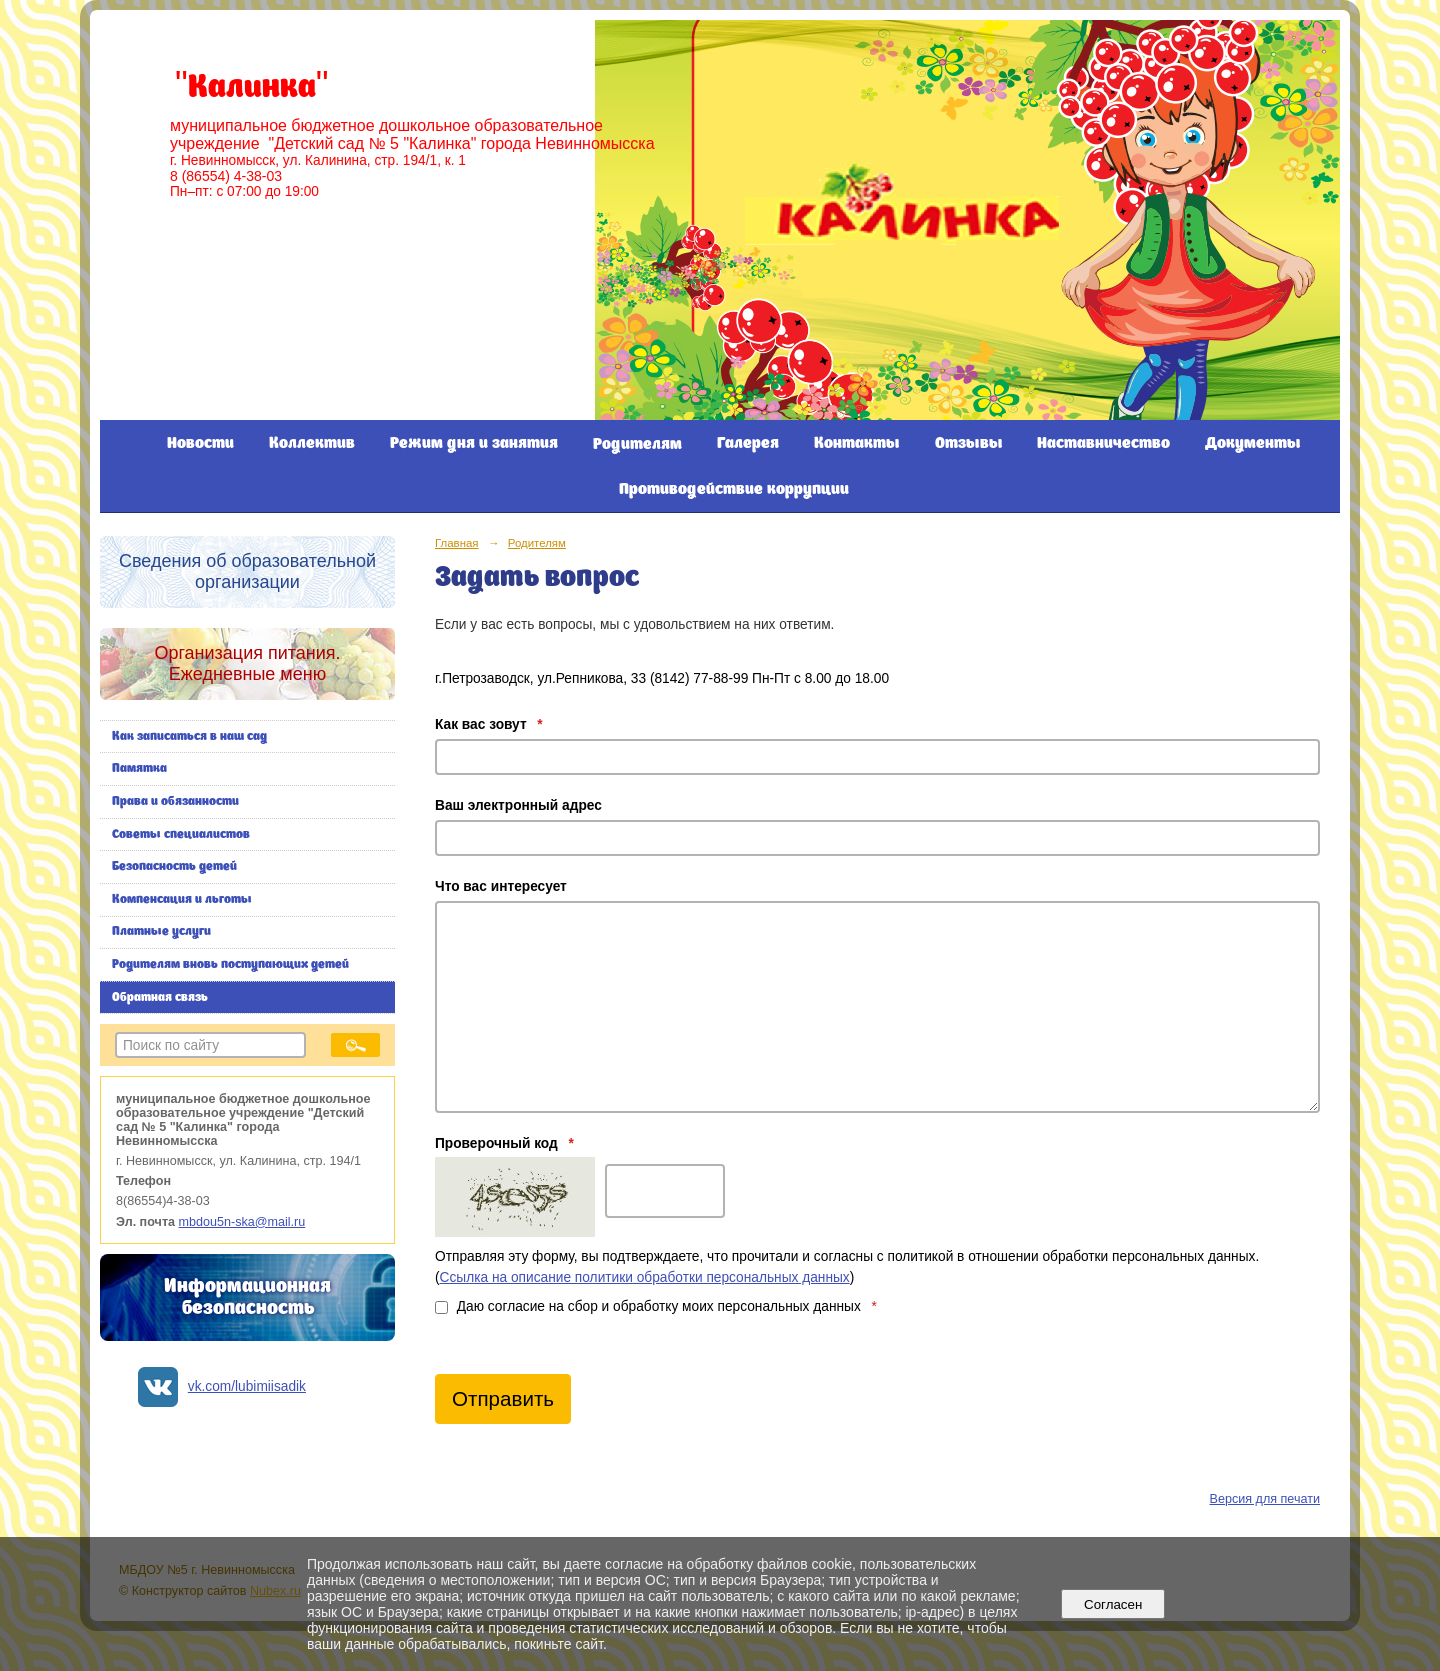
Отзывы (969, 443)
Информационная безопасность (247, 1298)
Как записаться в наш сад (189, 736)
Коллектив (312, 443)
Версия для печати (1265, 1499)
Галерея (748, 443)
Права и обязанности (175, 801)
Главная (457, 543)
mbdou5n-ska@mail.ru (242, 1222)
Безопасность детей (174, 866)
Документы (1253, 443)
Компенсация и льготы (182, 899)
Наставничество (1103, 443)
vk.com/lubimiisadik (247, 1386)
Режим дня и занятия (474, 443)
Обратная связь (160, 997)
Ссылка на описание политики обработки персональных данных (645, 1277)
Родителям (637, 444)
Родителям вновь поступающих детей (230, 964)
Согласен (1113, 1604)
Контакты (857, 443)
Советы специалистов (181, 834)
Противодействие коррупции (734, 489)
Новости (200, 443)
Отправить (503, 1398)
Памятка (139, 768)
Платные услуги (161, 931)
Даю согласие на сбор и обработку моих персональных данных (656, 1306)
